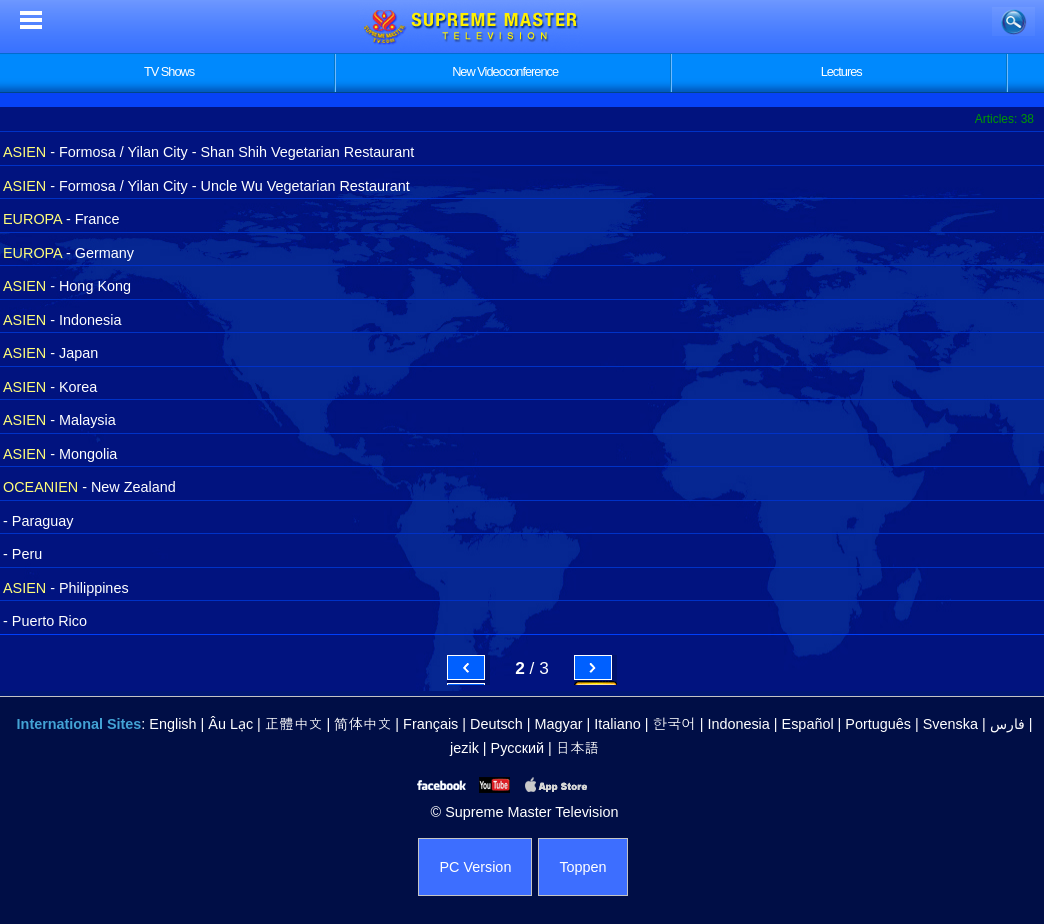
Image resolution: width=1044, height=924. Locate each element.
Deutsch (496, 724)
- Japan (50, 353)
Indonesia (738, 724)
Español (808, 724)
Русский (517, 748)
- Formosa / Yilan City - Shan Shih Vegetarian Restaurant (208, 152)
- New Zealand (89, 487)
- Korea (50, 387)
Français (430, 724)
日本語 (577, 748)
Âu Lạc (230, 724)
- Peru (22, 554)
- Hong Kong (67, 286)
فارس (1007, 724)
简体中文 (362, 724)
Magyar (559, 724)
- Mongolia (60, 454)
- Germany (68, 253)
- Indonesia (62, 320)
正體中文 (294, 724)
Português (878, 724)
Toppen (582, 867)
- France (61, 219)
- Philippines (66, 588)
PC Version (475, 867)
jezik (464, 748)
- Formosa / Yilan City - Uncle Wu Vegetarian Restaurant (206, 186)
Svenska (950, 724)
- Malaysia (59, 420)
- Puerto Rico (45, 621)
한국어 (673, 724)
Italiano (617, 724)
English (172, 724)
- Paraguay (38, 521)
